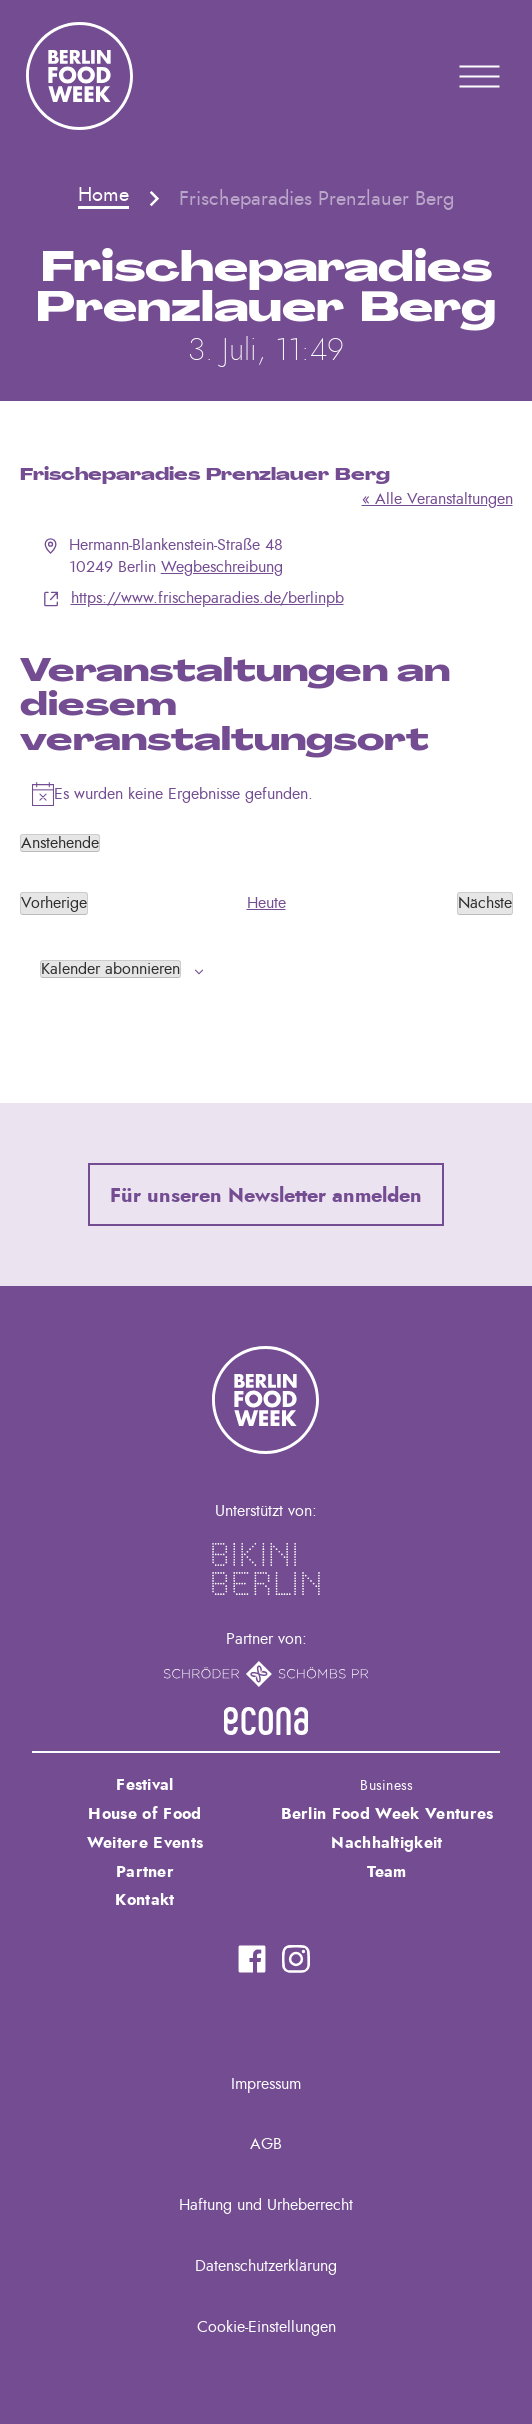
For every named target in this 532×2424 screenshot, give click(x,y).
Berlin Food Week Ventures (387, 1814)
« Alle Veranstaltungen (437, 499)
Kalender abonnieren (110, 969)
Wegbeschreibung (222, 567)
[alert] (266, 794)
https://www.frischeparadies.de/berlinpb (207, 598)
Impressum (266, 2084)
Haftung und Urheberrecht (266, 2205)
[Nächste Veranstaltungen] (485, 903)
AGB (266, 2144)
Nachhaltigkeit (386, 1843)
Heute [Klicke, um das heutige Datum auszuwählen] (266, 903)
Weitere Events (145, 1843)
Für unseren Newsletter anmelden (266, 1196)
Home (103, 195)
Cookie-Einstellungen (266, 2327)
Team (386, 1872)
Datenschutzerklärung (266, 2266)
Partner (145, 1872)
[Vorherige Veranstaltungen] (54, 903)
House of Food (144, 1814)
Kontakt (144, 1900)
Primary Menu (454, 76)
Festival (145, 1785)
